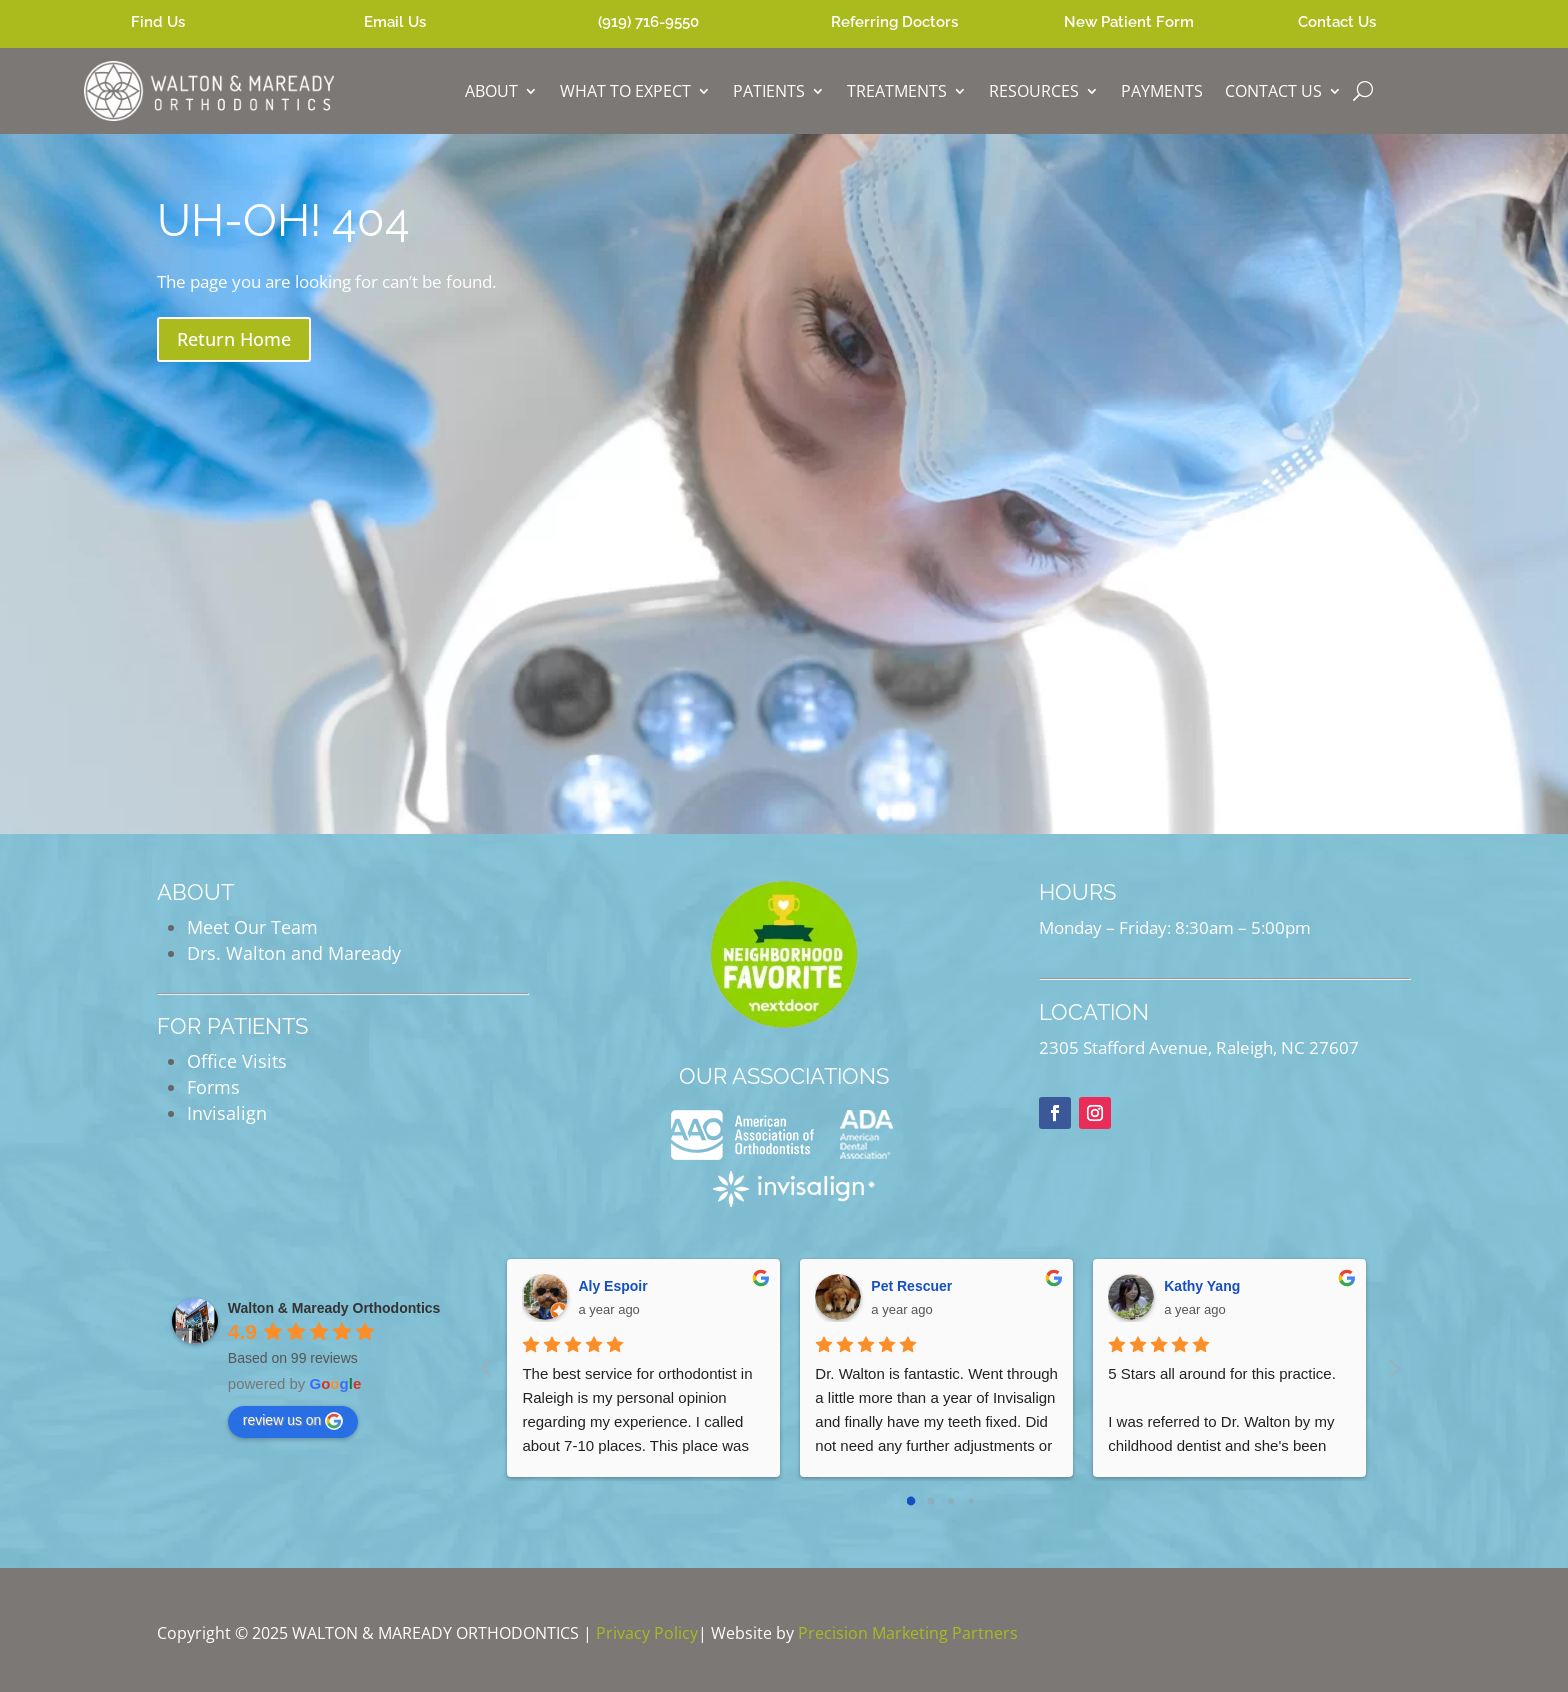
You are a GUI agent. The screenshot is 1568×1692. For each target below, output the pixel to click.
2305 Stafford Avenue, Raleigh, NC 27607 (1199, 1047)
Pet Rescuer (911, 1286)
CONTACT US (1273, 91)
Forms (213, 1087)
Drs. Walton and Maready (294, 953)
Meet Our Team (252, 927)
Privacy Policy (647, 1633)
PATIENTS (769, 91)
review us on (293, 1421)
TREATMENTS (897, 91)
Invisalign (227, 1113)
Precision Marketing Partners (908, 1633)
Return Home (234, 339)
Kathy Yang (1202, 1286)
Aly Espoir (612, 1286)
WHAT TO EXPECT (625, 91)
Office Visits (237, 1061)
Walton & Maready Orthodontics (334, 1308)
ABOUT (491, 91)
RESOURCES (1034, 91)
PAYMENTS (1162, 91)
